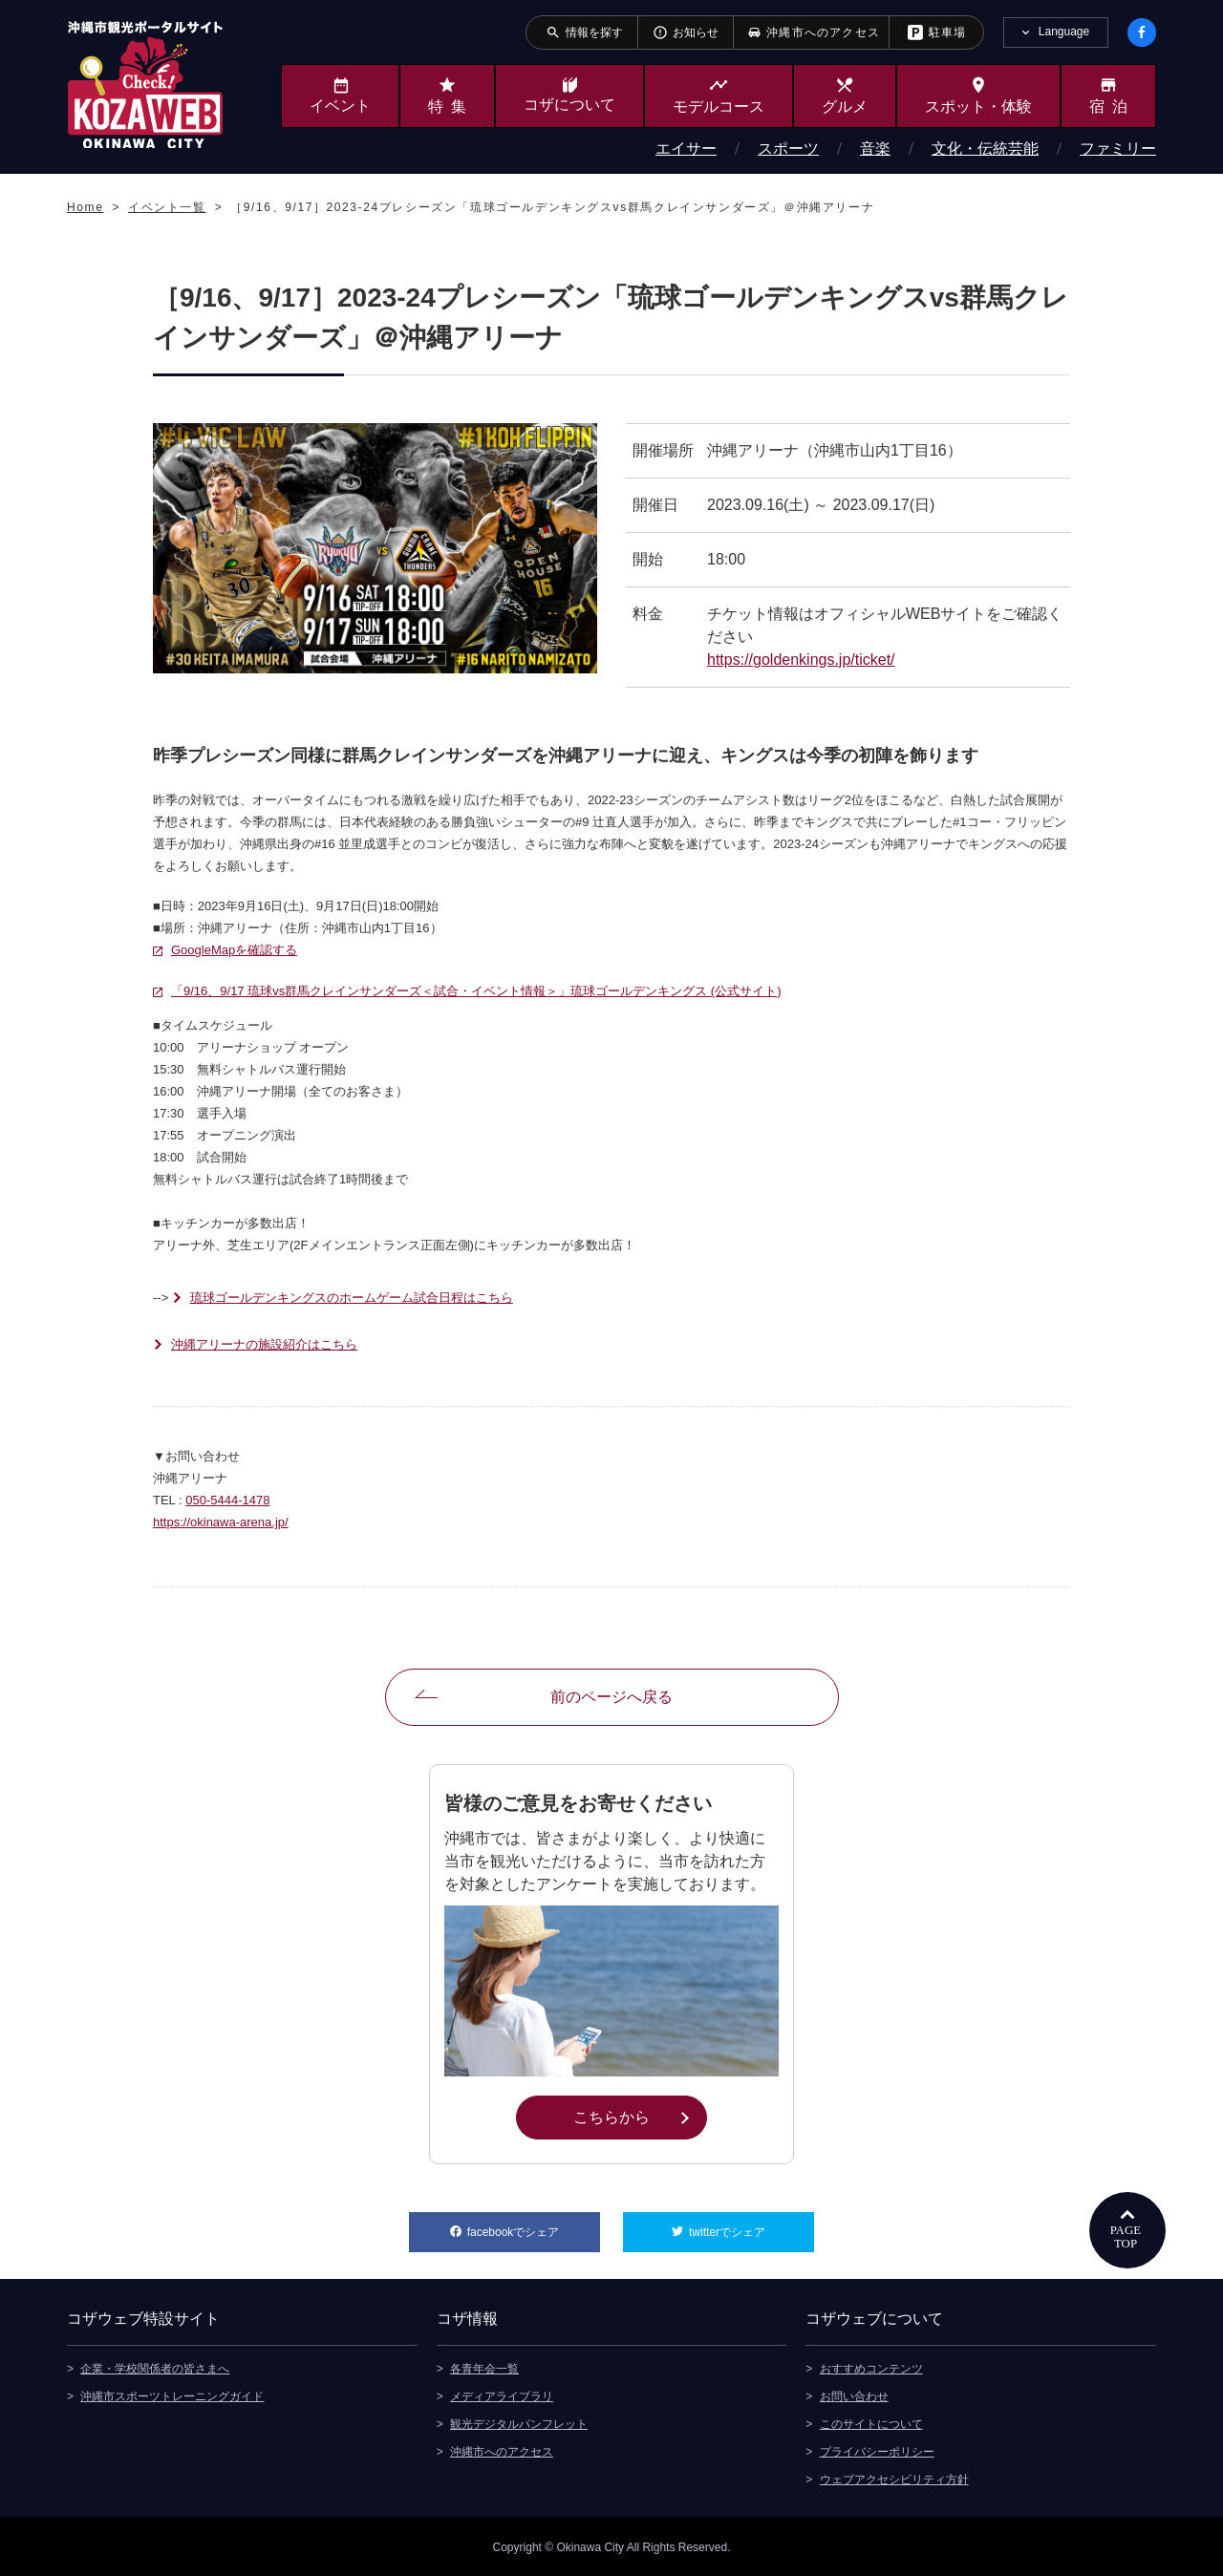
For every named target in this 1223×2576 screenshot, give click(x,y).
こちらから (639, 2115)
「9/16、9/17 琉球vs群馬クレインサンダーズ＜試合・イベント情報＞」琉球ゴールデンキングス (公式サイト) (476, 991)
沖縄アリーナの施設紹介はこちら (264, 1344)
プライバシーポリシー (877, 2450)
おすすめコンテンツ (871, 2367)
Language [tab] (1064, 31)
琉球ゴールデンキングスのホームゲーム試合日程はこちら (351, 1297)
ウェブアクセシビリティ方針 (894, 2477)
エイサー (686, 148)
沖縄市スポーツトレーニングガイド (172, 2394)
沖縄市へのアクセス (501, 2450)
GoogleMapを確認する (234, 950)
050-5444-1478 (227, 1500)
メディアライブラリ (501, 2394)
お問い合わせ (854, 2394)
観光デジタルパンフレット (519, 2422)
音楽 (875, 148)
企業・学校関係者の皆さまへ (154, 2367)
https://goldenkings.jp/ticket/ (801, 659)
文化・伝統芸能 (985, 148)
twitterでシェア (751, 2225)
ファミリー (1118, 148)
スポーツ (788, 148)
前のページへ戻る (611, 1697)
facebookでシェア (533, 2225)
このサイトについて (871, 2422)
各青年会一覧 (484, 2367)
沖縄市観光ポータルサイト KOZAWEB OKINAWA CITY (145, 84)
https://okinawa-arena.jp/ (221, 1522)
